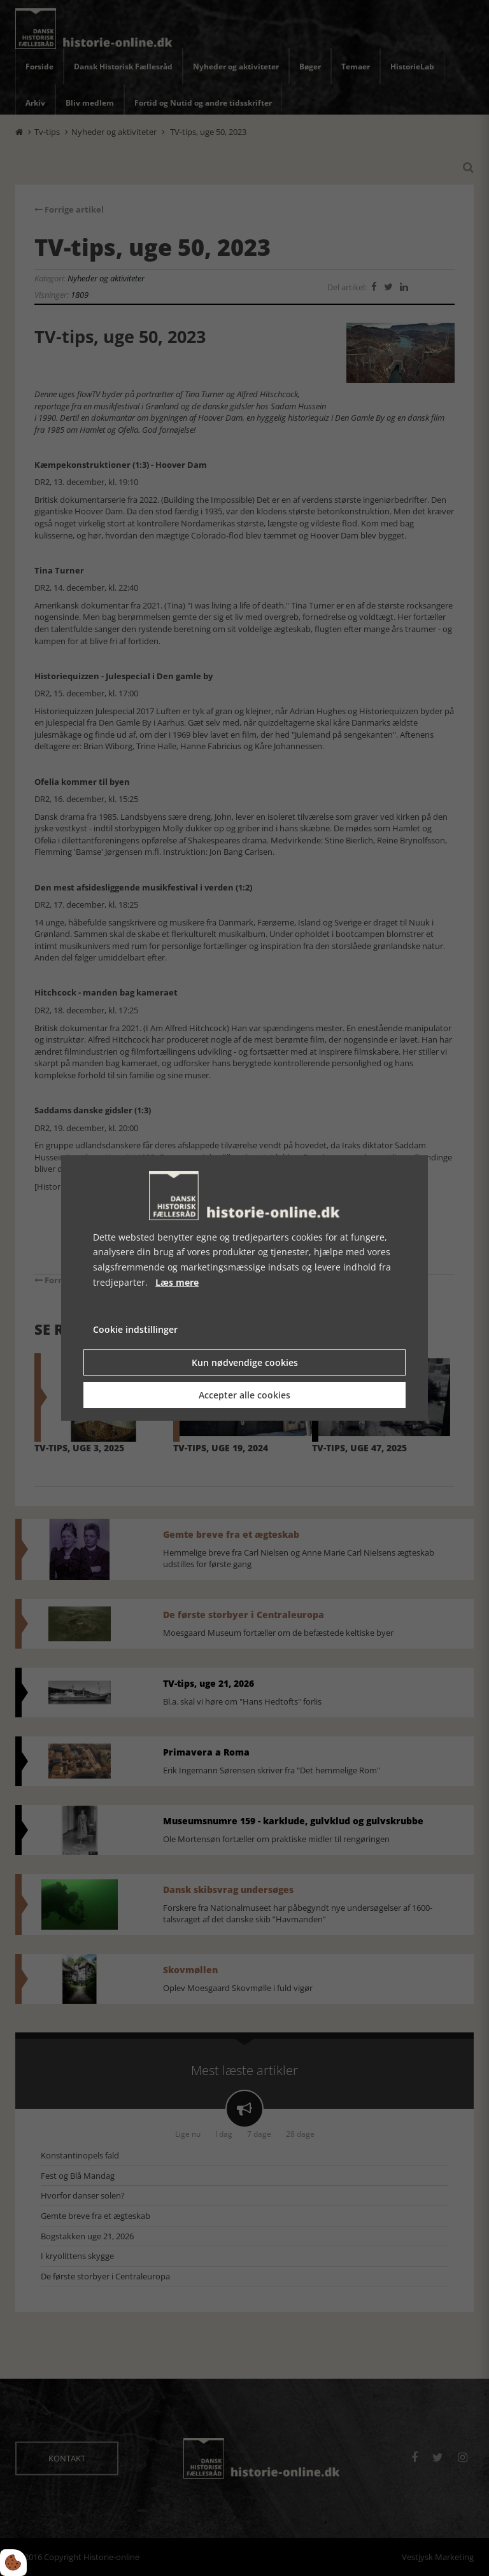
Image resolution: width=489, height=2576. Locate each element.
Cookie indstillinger (135, 1329)
